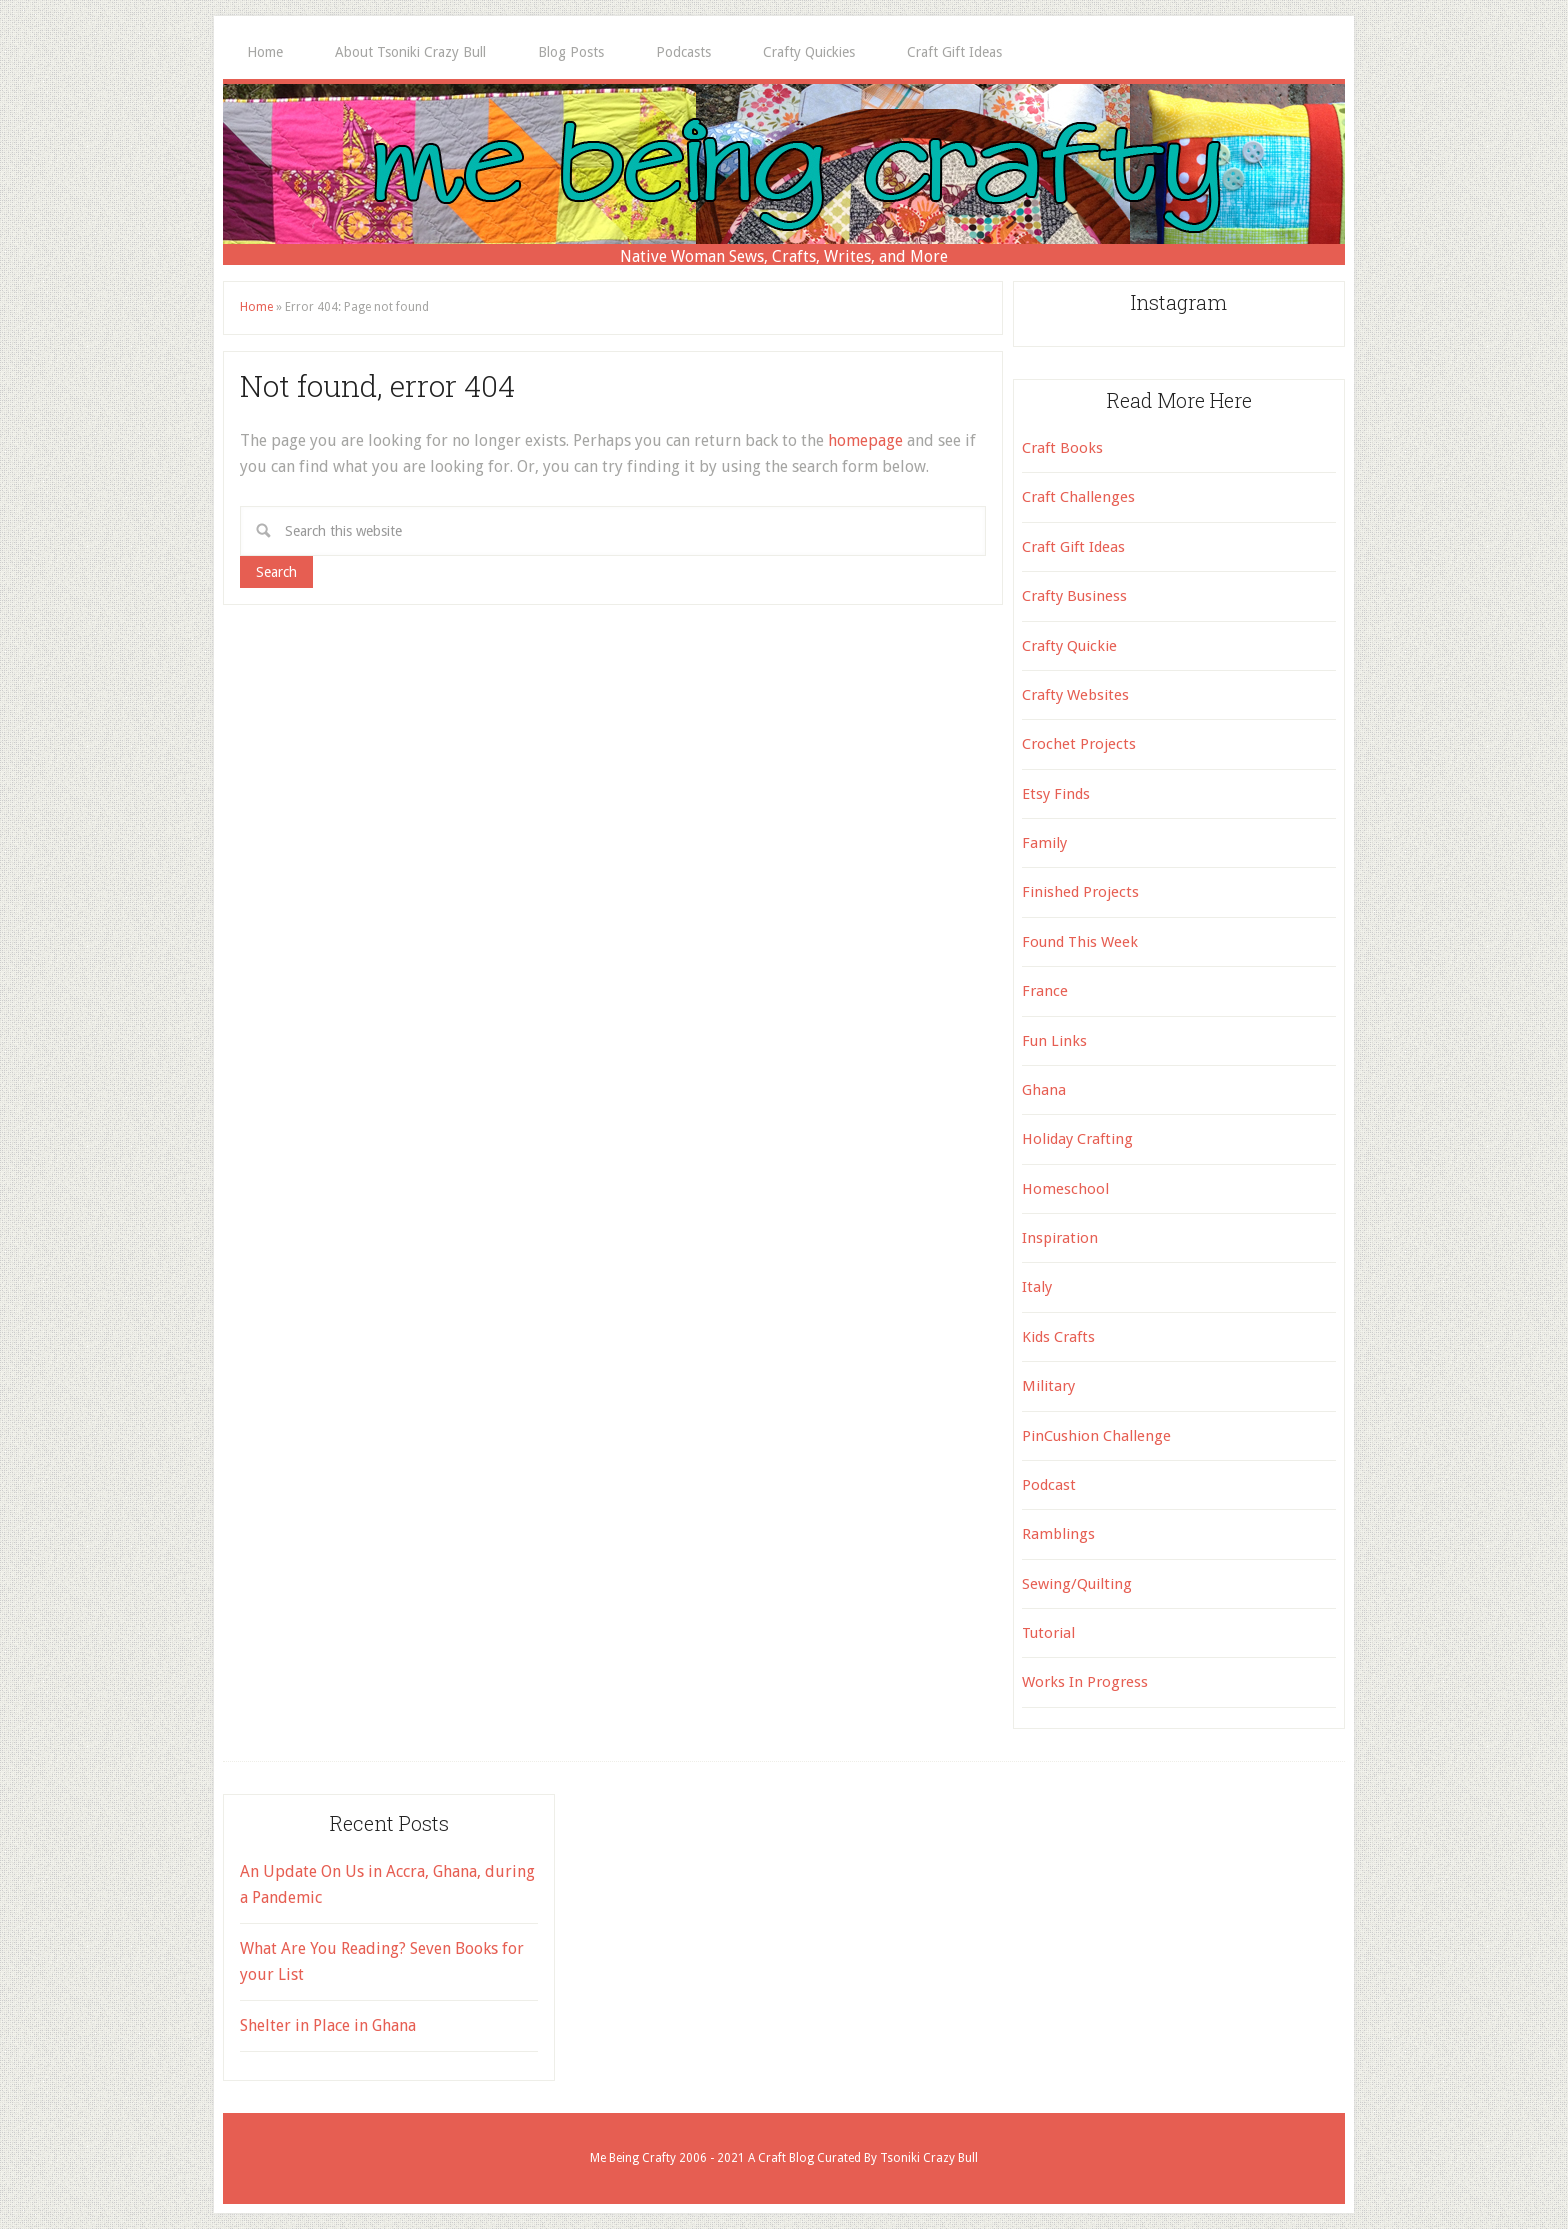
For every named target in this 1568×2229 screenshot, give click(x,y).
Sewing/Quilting (1077, 1584)
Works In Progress (1085, 1682)
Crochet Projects (1079, 744)
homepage (865, 440)
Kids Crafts (1058, 1337)
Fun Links (1054, 1041)
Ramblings (1058, 1534)
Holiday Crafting (1077, 1139)
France (1045, 991)
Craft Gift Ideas (1073, 547)
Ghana (1044, 1090)
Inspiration (1060, 1238)
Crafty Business (1074, 596)
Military (1048, 1386)
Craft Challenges (1078, 497)
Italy (1037, 1287)
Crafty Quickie (1069, 646)
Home (256, 307)
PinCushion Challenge (1096, 1436)
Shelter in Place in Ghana (328, 2025)
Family (1044, 843)
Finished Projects (1080, 892)
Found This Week (1080, 942)
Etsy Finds (1056, 794)
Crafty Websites (1075, 695)
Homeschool (1065, 1189)
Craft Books (1062, 448)
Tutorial (1048, 1633)
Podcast (1049, 1485)
